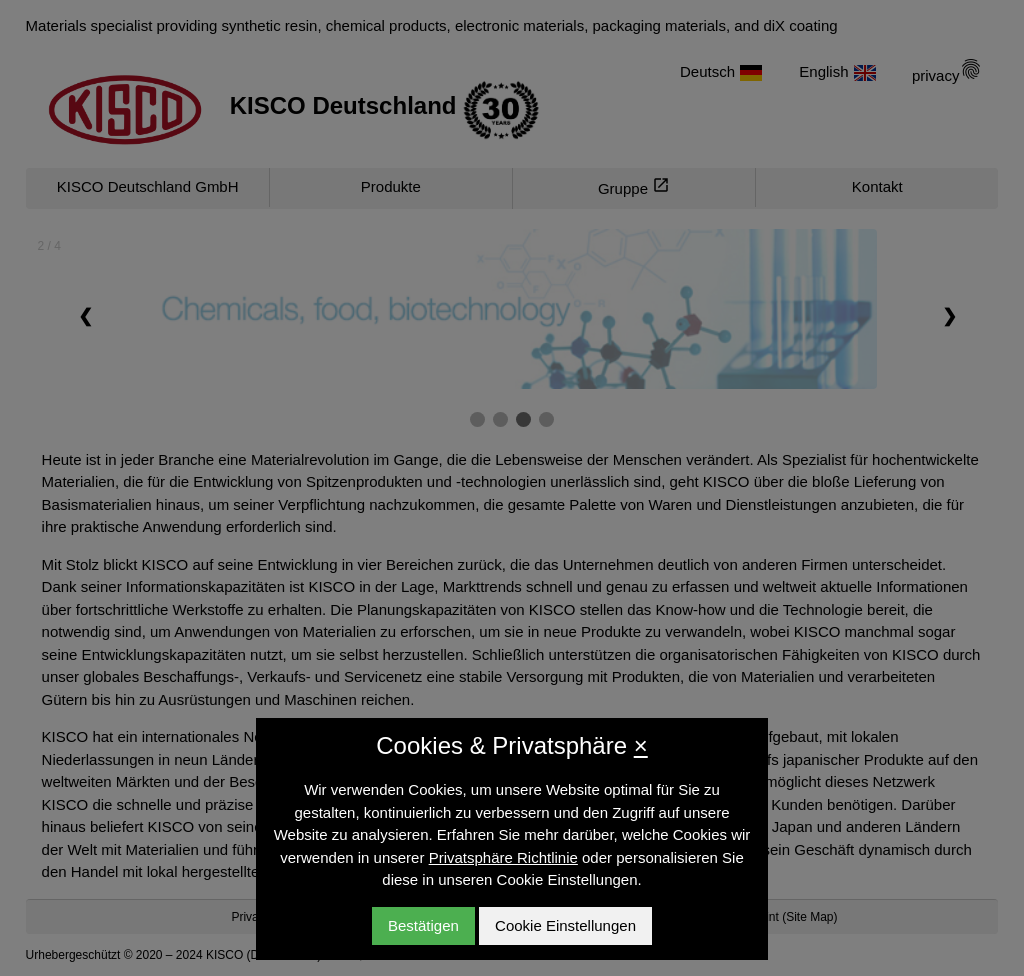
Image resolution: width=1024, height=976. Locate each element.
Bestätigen (423, 925)
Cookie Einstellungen (565, 925)
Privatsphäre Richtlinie (503, 857)
